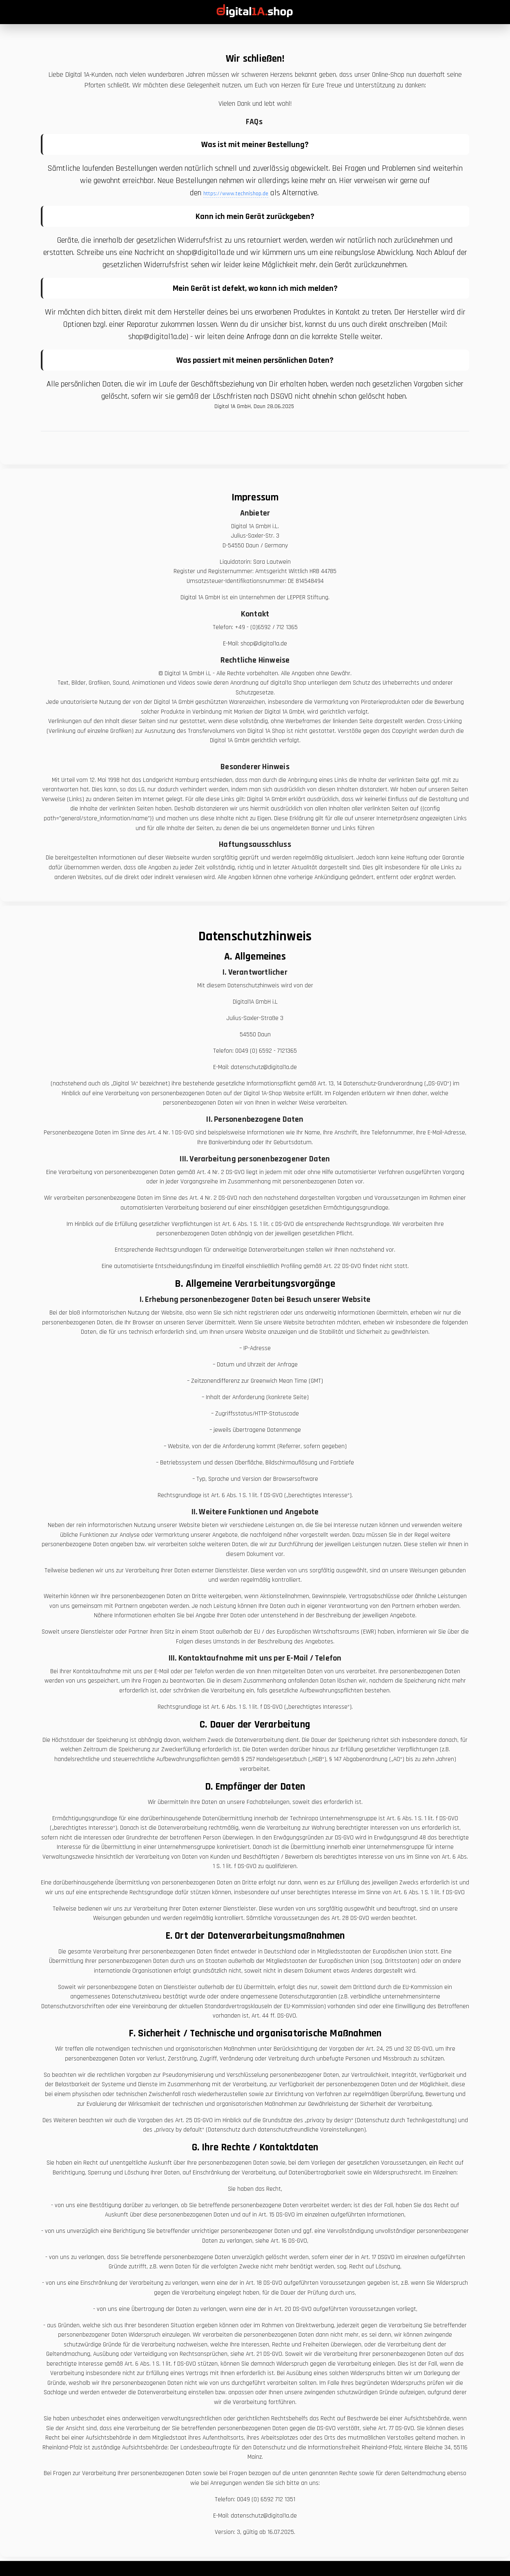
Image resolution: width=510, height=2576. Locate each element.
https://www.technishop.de (235, 193)
